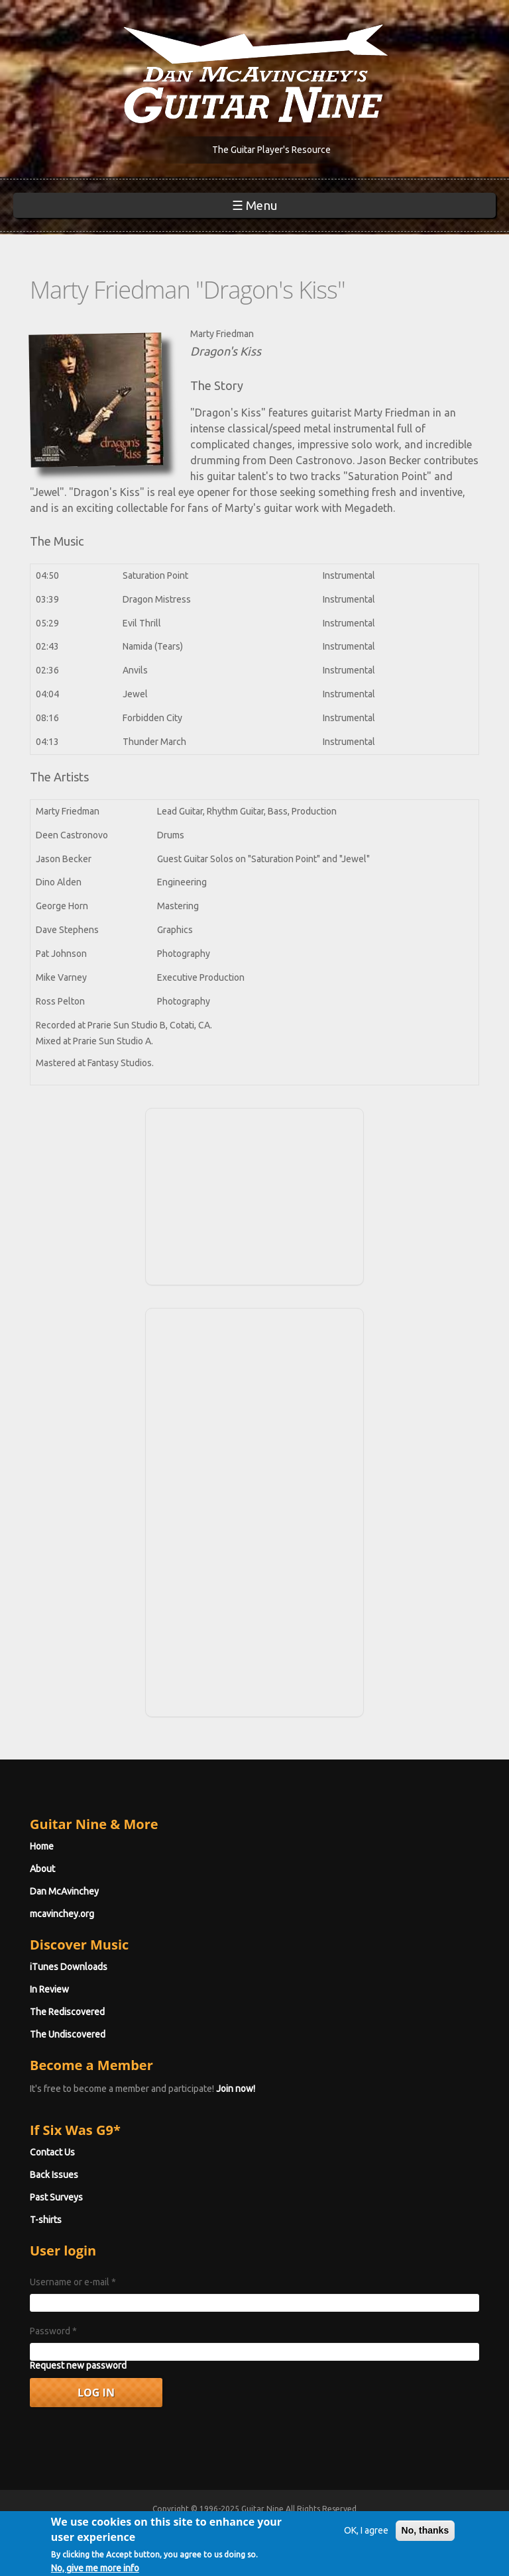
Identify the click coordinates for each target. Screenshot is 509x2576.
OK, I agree (366, 2537)
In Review (49, 1989)
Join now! (235, 2088)
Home (42, 1846)
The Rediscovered (67, 2011)
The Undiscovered (67, 2034)
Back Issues (54, 2174)
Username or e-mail (73, 2282)
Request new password (78, 2365)
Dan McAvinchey (64, 1891)
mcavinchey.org (62, 1913)
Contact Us (52, 2152)
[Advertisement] (254, 1194)
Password (53, 2331)
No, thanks (425, 2537)
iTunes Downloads (68, 1966)
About (42, 1868)
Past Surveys (56, 2197)
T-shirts (46, 2219)
